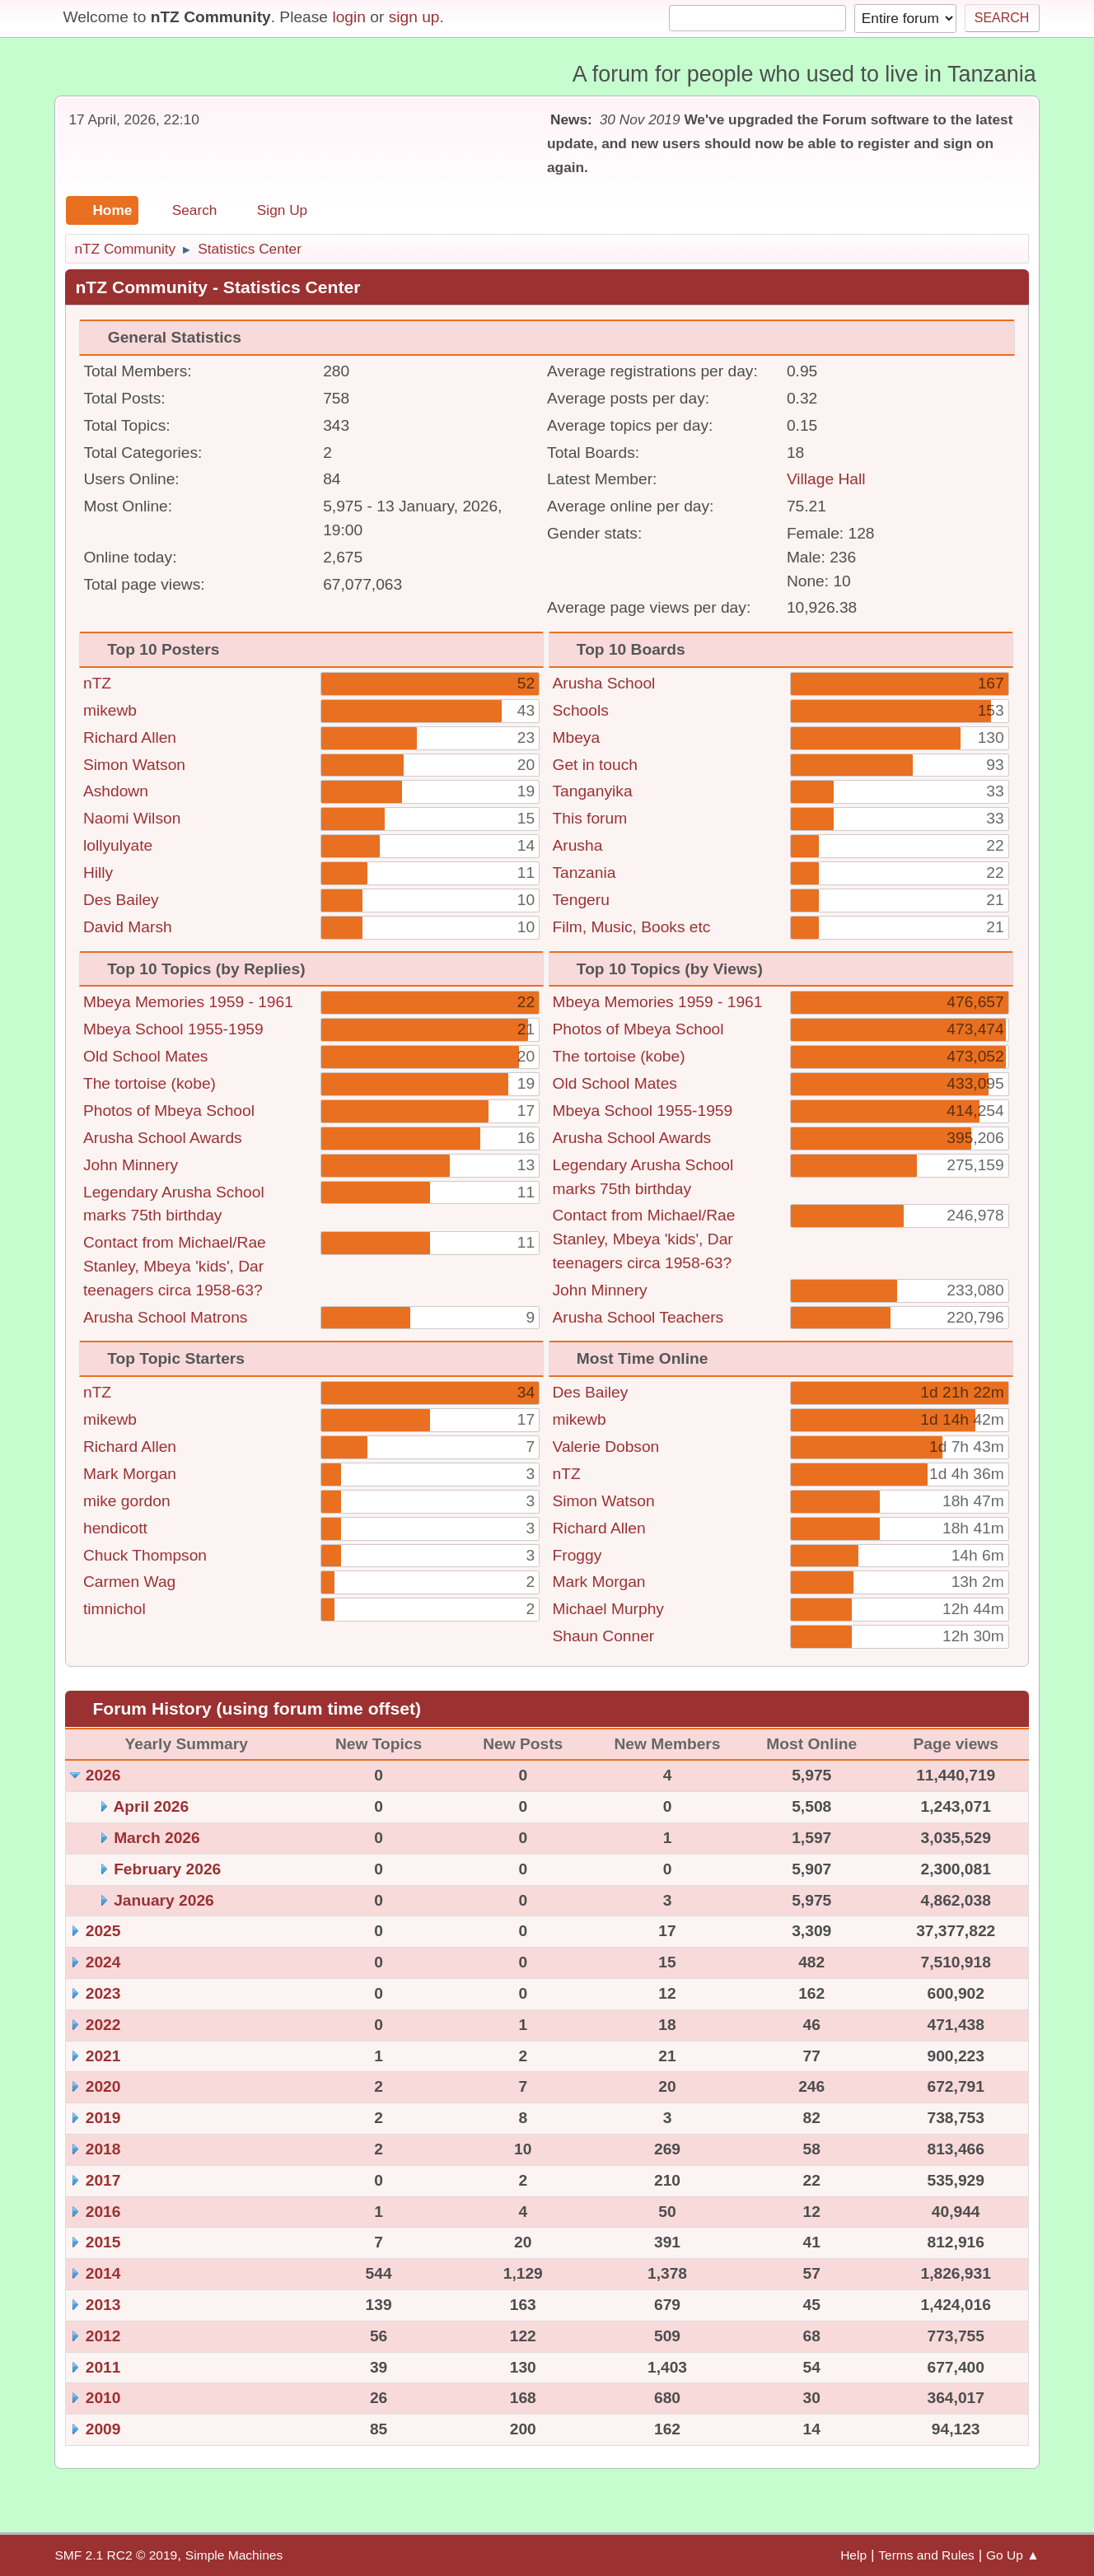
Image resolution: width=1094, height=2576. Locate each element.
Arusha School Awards (162, 1137)
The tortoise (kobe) (149, 1083)
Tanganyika (593, 791)
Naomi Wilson (131, 818)
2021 (103, 2056)
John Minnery (130, 1165)
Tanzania (584, 872)
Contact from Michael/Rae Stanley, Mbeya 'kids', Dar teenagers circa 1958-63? (174, 1266)
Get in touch (595, 764)
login (349, 17)
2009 (103, 2429)
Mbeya (577, 737)
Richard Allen (129, 737)
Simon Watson (134, 764)
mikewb (110, 710)
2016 (103, 2211)
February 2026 (167, 1869)
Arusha (578, 845)
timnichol (114, 1608)
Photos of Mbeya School (169, 1110)
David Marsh (127, 927)
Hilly (98, 872)
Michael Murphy (608, 1608)
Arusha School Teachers (638, 1317)
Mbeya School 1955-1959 (173, 1029)
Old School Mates (145, 1056)
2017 (103, 2180)
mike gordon (127, 1501)
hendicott (115, 1528)
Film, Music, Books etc (632, 927)
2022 (103, 2024)
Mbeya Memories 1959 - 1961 (188, 1001)
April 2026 (151, 1806)
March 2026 (157, 1837)
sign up (414, 17)
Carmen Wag (129, 1581)
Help (853, 2555)
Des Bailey (121, 899)
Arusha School (604, 683)
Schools (581, 710)
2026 (103, 1775)
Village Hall (826, 479)
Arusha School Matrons (165, 1317)
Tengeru (581, 899)
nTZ (97, 683)
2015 (103, 2242)
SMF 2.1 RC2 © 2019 (115, 2555)
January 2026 (164, 1900)
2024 (103, 1962)
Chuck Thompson (145, 1555)
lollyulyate (117, 845)
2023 (103, 1993)
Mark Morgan (129, 1473)
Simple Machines (234, 2555)
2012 (103, 2336)
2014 (103, 2273)
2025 (103, 1930)
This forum (590, 818)
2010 (103, 2397)
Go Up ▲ (1013, 2555)
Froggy (577, 1555)
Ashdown (115, 791)
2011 (103, 2367)
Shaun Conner (604, 1636)
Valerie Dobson (606, 1446)
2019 (103, 2117)
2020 (103, 2086)
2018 (103, 2149)
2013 (103, 2304)
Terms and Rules (926, 2555)
